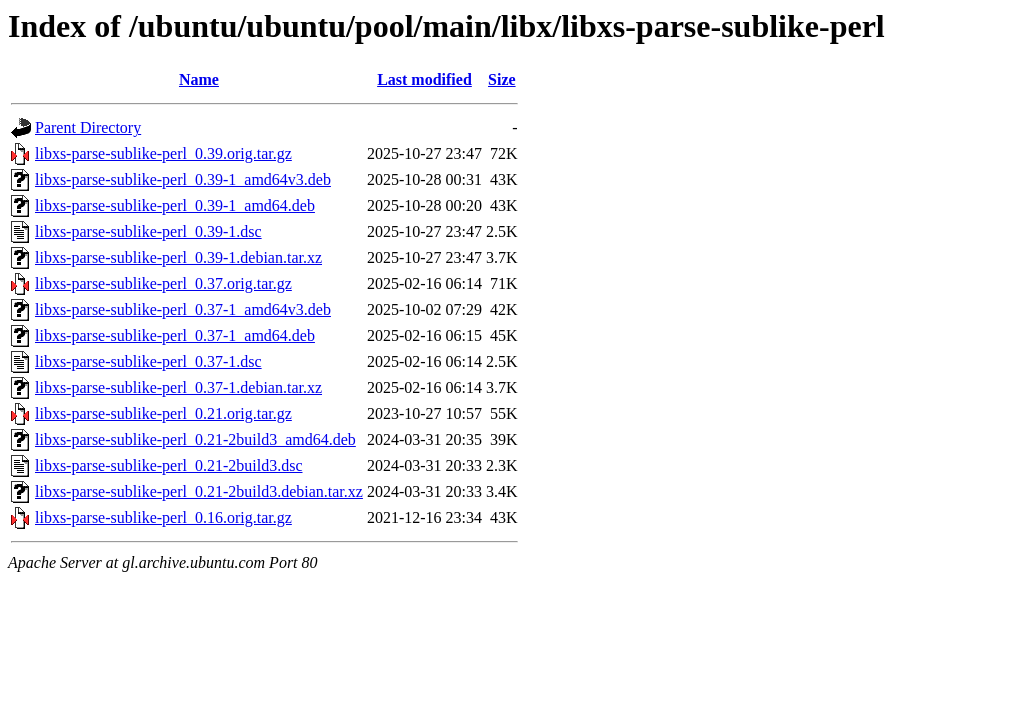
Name (199, 79)
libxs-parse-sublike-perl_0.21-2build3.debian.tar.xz (199, 491)
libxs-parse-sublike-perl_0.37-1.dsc (148, 361)
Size (502, 79)
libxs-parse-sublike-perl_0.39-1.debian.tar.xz (178, 257)
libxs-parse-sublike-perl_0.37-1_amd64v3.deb (183, 309)
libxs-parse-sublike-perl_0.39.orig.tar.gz (163, 153)
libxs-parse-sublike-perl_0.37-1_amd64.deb (175, 335)
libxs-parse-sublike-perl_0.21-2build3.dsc (169, 465)
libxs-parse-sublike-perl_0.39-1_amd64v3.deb (183, 179)
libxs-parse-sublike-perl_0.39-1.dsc (148, 231)
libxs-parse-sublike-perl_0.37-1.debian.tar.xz (178, 387)
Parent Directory (88, 127)
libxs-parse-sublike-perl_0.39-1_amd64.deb (175, 205)
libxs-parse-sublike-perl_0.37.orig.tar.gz (163, 283)
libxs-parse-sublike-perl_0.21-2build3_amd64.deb (195, 439)
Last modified (424, 79)
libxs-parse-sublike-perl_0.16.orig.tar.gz (163, 517)
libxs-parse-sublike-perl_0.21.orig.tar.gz (163, 413)
